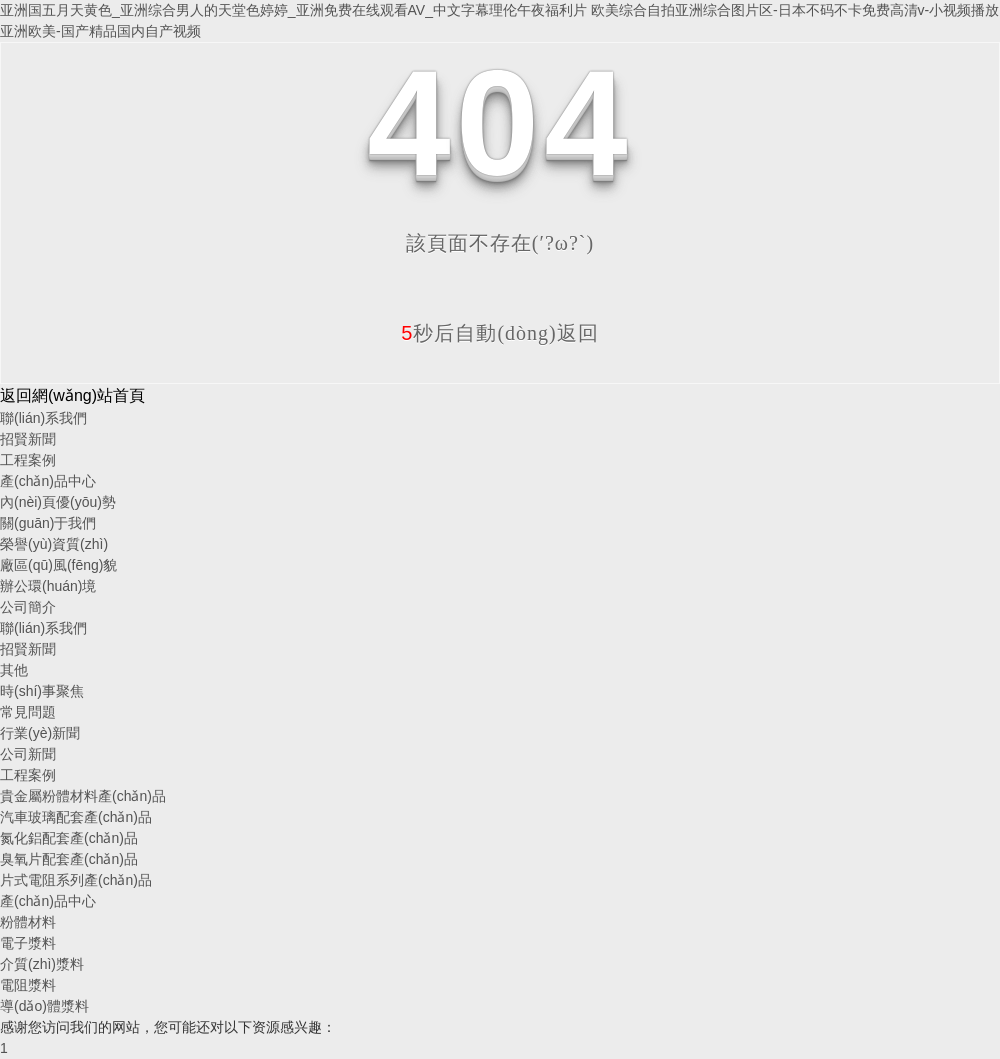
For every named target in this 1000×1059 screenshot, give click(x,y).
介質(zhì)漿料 (42, 964)
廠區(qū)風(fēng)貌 (58, 565)
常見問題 (28, 712)
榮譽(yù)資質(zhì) (54, 544)
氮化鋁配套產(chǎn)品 (69, 838)
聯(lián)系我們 (43, 418)
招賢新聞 (28, 439)
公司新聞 (28, 754)
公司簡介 (28, 607)
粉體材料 (28, 922)
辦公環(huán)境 (48, 586)
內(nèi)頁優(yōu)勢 (58, 502)
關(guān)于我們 (48, 523)
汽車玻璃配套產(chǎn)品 (76, 817)
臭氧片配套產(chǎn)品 (69, 859)
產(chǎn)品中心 (48, 481)
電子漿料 (28, 943)
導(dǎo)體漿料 (44, 1006)
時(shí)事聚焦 (42, 691)
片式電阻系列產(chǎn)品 (76, 880)
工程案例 (28, 460)
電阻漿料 (28, 985)
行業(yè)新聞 (40, 733)
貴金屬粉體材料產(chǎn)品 (83, 796)
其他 (14, 670)
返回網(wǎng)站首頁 (72, 395)
